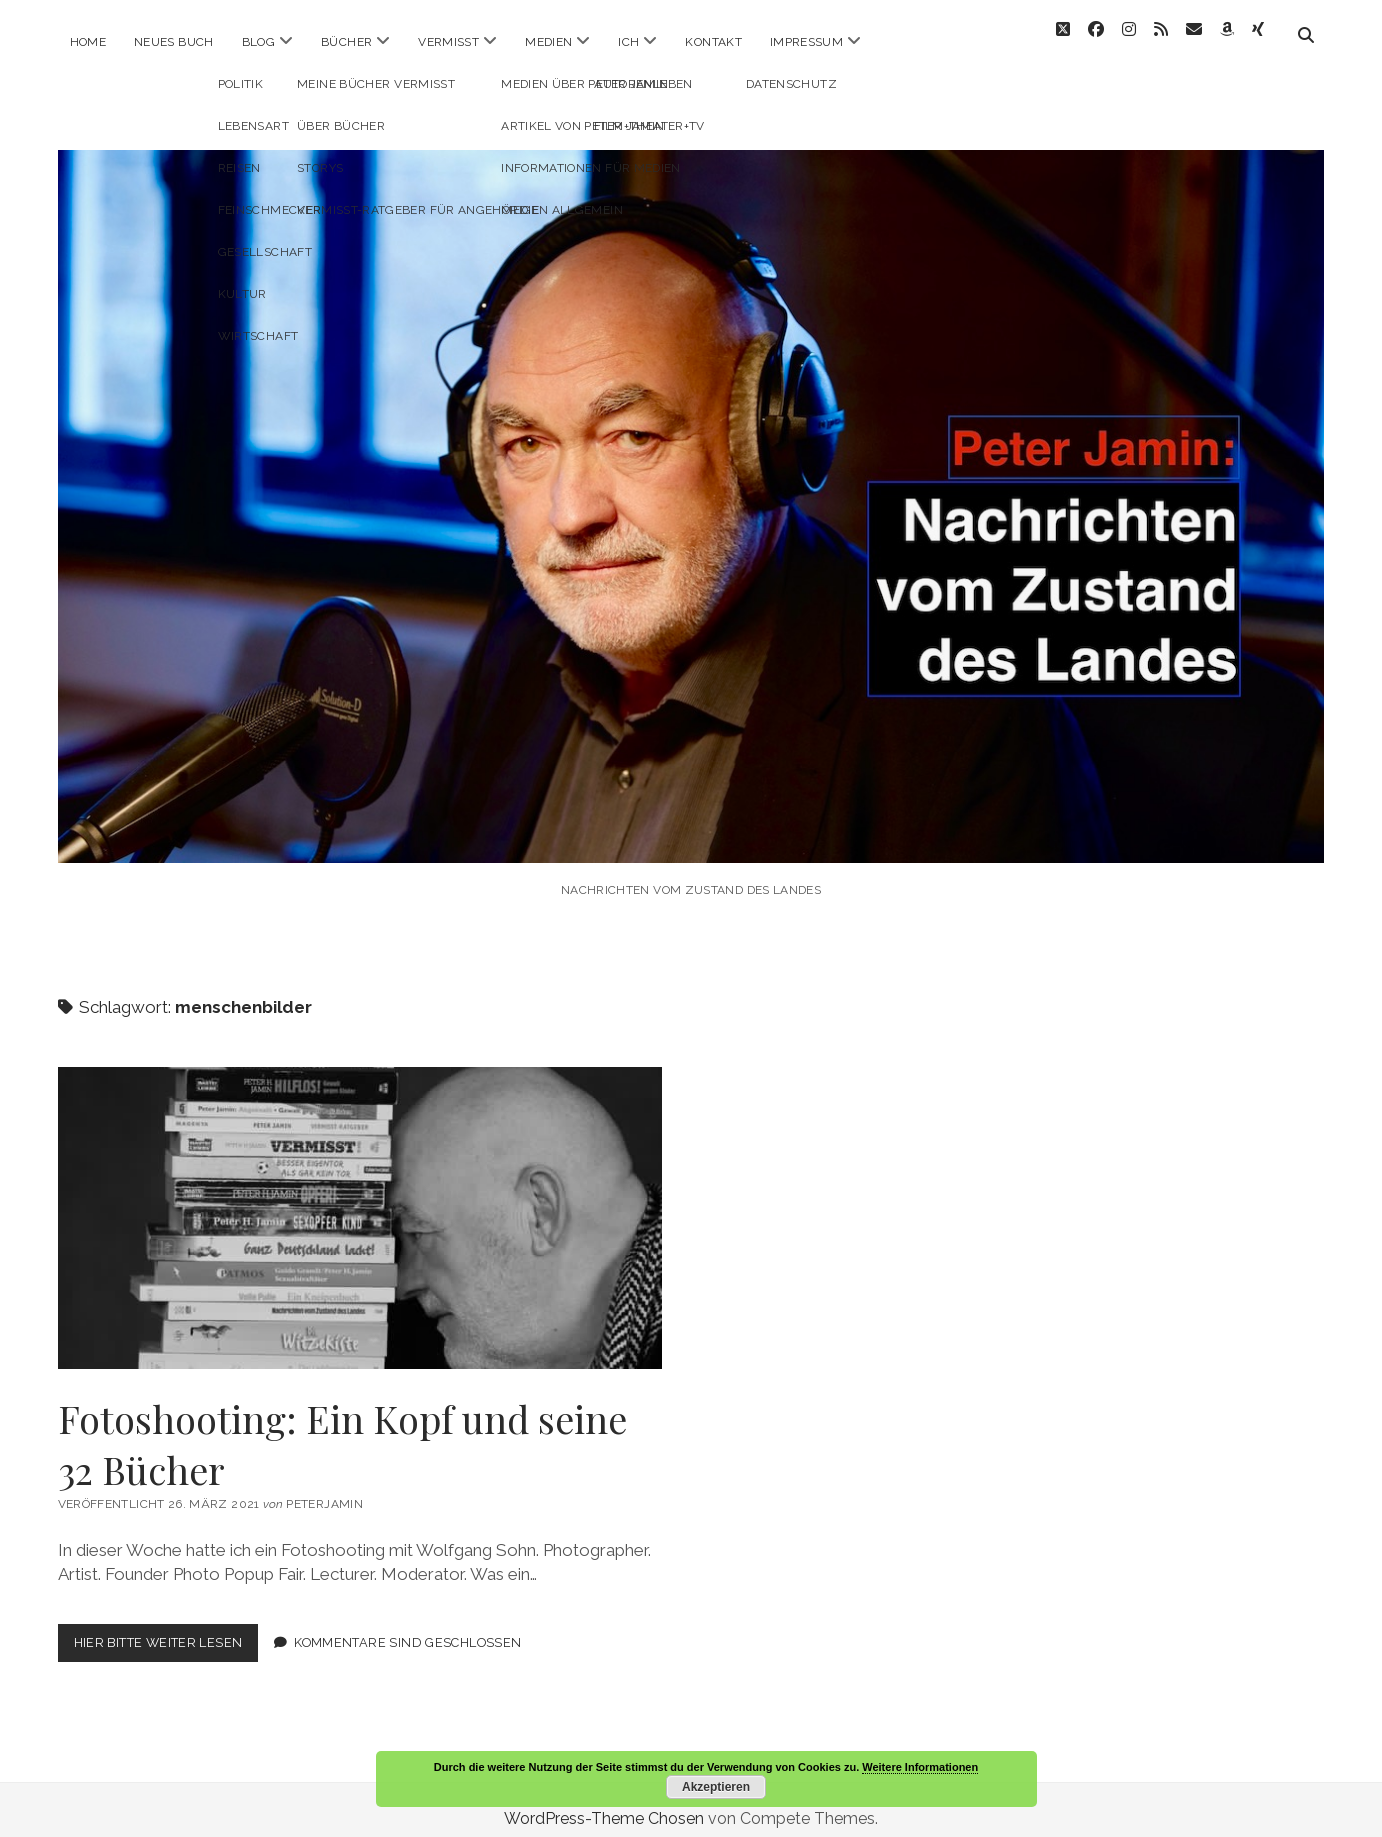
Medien (548, 42)
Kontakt (713, 42)
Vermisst (448, 42)
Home (88, 42)
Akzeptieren (716, 1787)
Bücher (346, 42)
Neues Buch (174, 42)
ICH (628, 42)
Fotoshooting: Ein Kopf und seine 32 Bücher (360, 1200)
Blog (258, 42)
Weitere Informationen (920, 1767)
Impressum (806, 42)
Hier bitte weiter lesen (166, 1628)
